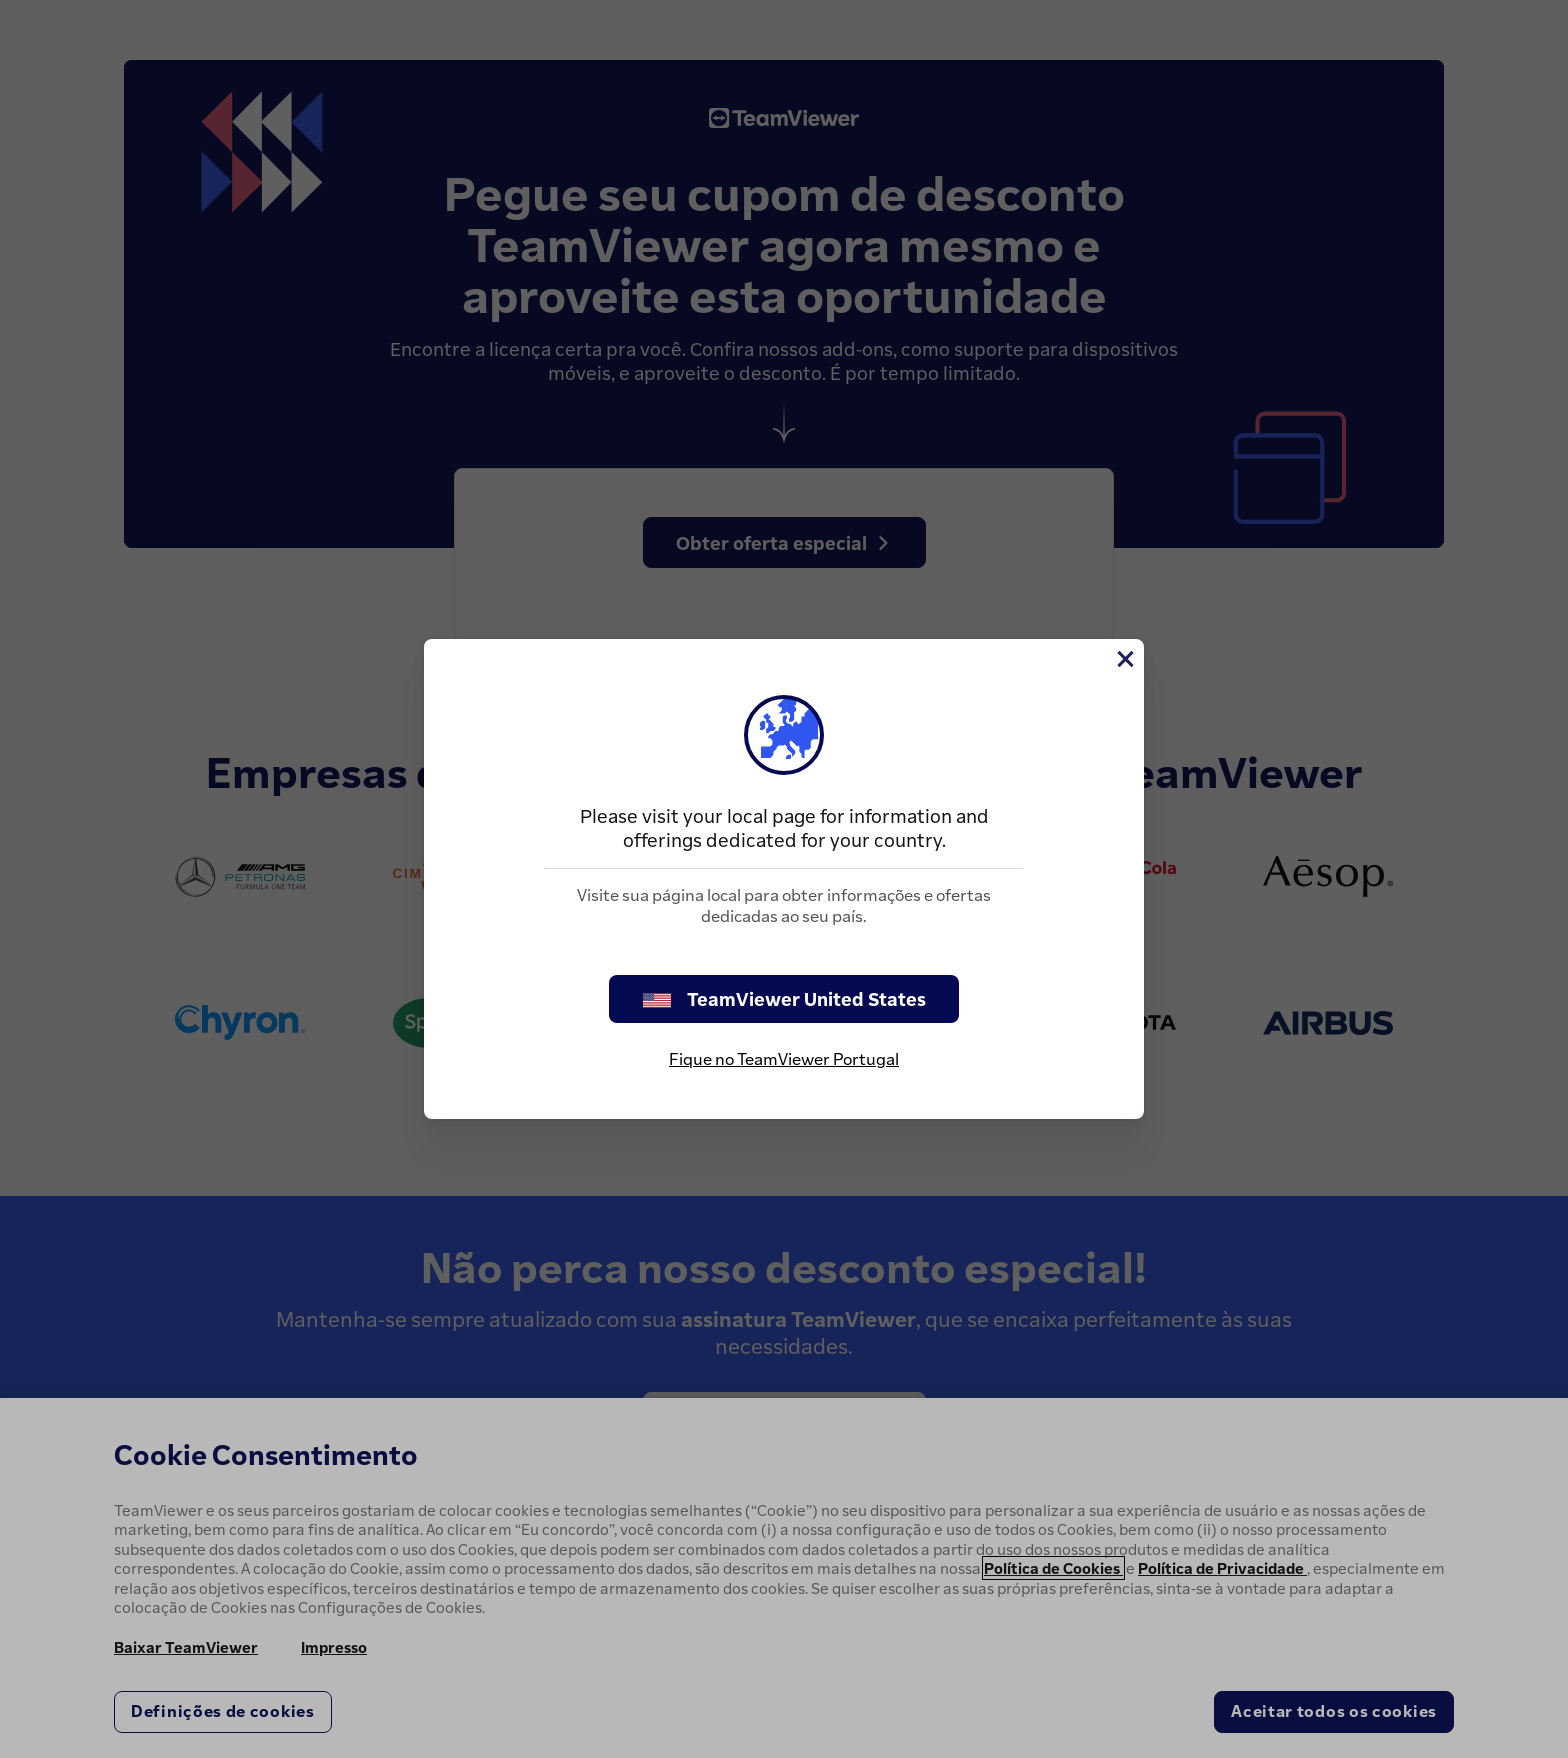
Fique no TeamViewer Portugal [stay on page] (784, 1059)
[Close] (1124, 659)
